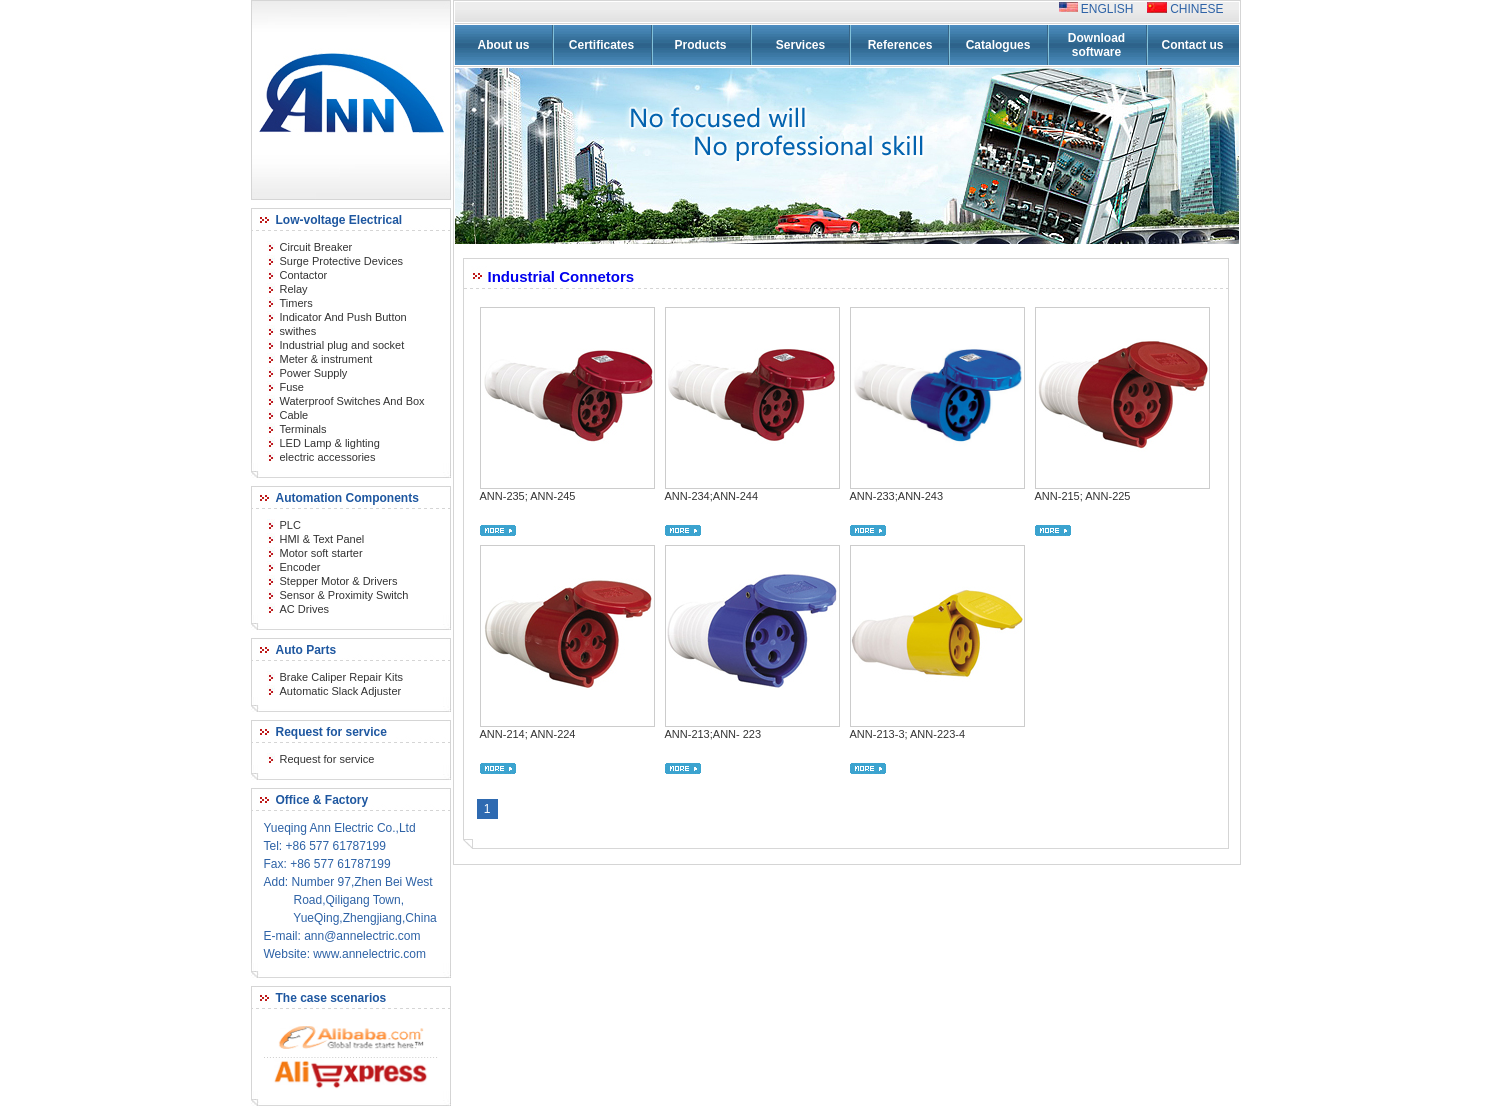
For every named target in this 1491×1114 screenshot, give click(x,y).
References (900, 45)
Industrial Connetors (561, 276)
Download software (1096, 45)
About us (504, 45)
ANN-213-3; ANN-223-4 (908, 734)
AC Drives (305, 609)
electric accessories (328, 457)
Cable (294, 415)
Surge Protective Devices (342, 261)
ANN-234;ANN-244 (712, 496)
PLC (290, 525)
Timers (296, 303)
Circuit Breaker (316, 247)
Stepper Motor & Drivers (339, 581)
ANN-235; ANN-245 (528, 496)
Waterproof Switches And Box (352, 401)
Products (700, 45)
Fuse (292, 387)
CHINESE (1195, 9)
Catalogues (998, 45)
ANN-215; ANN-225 (1083, 496)
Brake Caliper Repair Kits (342, 677)
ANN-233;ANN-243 (897, 496)
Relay (294, 289)
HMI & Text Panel (322, 539)
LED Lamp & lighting (330, 443)
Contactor (304, 275)
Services (800, 45)
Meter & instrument (326, 359)
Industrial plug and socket (342, 345)
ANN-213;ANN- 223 (713, 734)
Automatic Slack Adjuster (341, 691)
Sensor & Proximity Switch (344, 595)
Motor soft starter (321, 553)
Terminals (303, 429)
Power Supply (314, 373)
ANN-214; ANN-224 (528, 734)
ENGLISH (1112, 9)
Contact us (1192, 45)
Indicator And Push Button (343, 317)
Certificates (601, 45)
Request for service (327, 759)
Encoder (300, 567)
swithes (298, 331)
